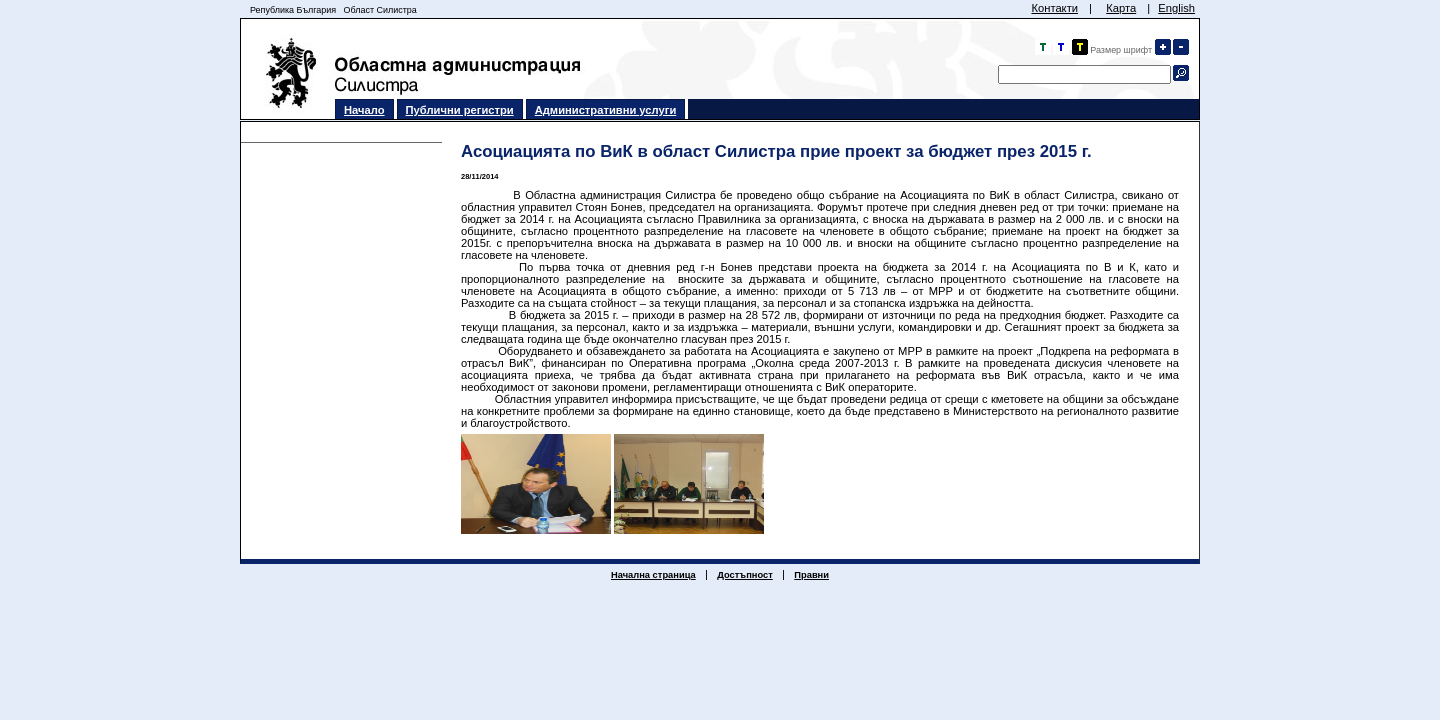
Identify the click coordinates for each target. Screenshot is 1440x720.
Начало (364, 110)
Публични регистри (460, 110)
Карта (1121, 8)
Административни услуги (606, 110)
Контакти (1054, 8)
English (1176, 8)
